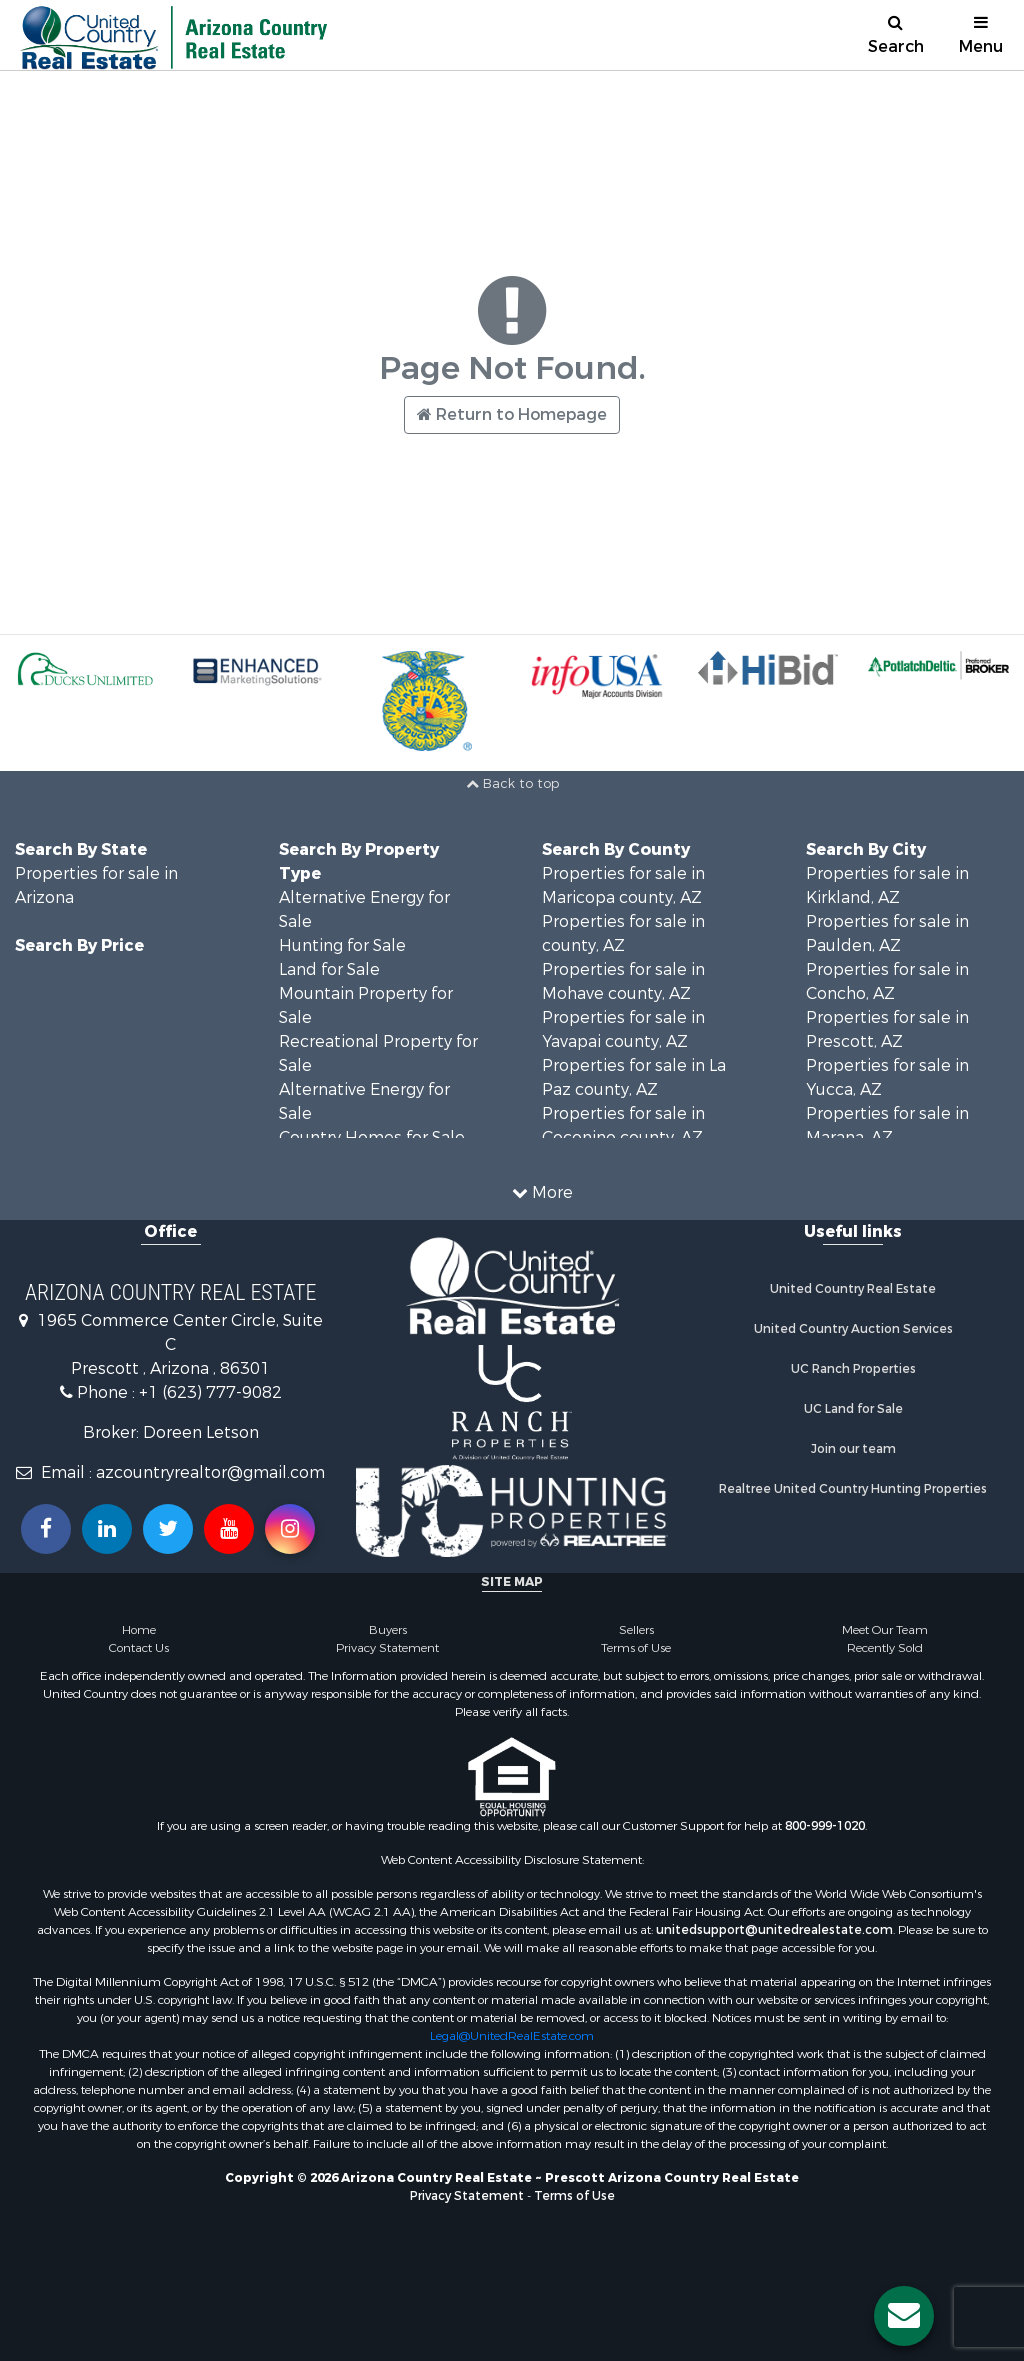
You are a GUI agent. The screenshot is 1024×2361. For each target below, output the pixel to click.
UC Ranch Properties (853, 1369)
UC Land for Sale (853, 1409)
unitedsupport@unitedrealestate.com (774, 1930)
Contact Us (139, 1648)
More (542, 1192)
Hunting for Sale (342, 945)
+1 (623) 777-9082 (210, 1392)
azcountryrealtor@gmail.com (210, 1472)
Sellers (636, 1630)
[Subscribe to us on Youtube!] (229, 1529)
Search (896, 35)
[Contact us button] (904, 2316)
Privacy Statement (387, 1648)
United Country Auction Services (853, 1329)
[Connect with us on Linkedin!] (107, 1529)
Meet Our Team (885, 1630)
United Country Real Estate (853, 1289)
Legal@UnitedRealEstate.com (512, 2036)
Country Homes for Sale (372, 1137)
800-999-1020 (825, 1826)
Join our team (853, 1449)
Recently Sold (885, 1648)
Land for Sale (329, 969)
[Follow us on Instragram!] (290, 1529)
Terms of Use (636, 1648)
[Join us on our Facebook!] (46, 1529)
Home (139, 1630)
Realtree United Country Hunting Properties (853, 1489)
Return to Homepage (512, 414)
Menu (981, 35)
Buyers (388, 1630)
